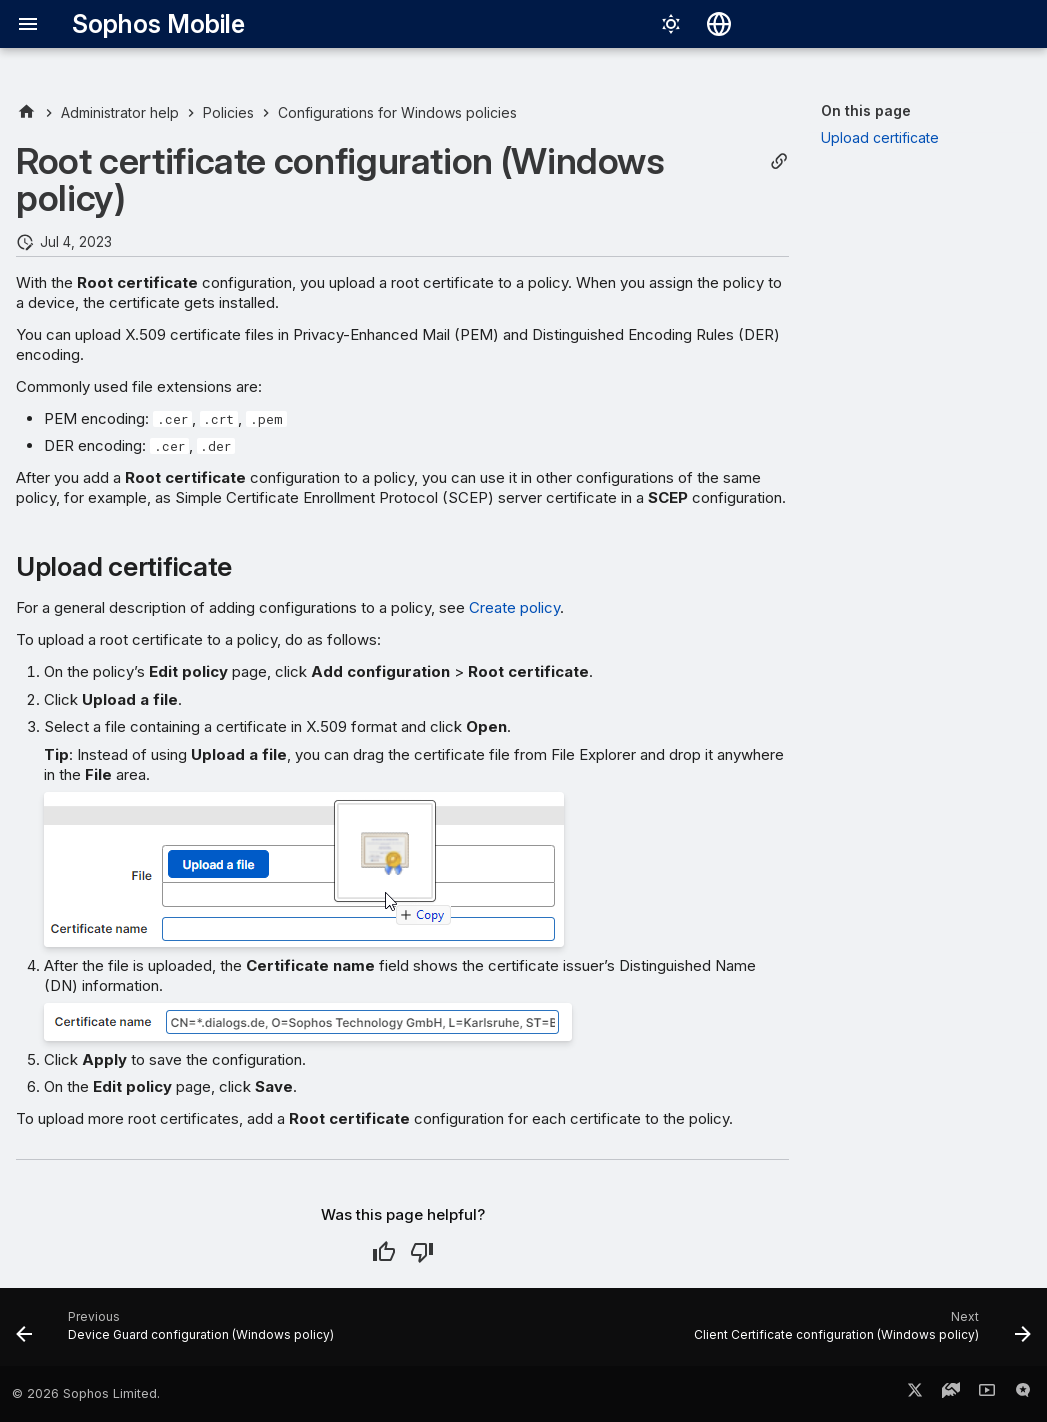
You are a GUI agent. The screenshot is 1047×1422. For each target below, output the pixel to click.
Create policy (514, 607)
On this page (866, 110)
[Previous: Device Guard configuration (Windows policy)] (178, 1333)
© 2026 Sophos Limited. (86, 1393)
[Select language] (719, 24)
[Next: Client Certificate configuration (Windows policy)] (859, 1333)
